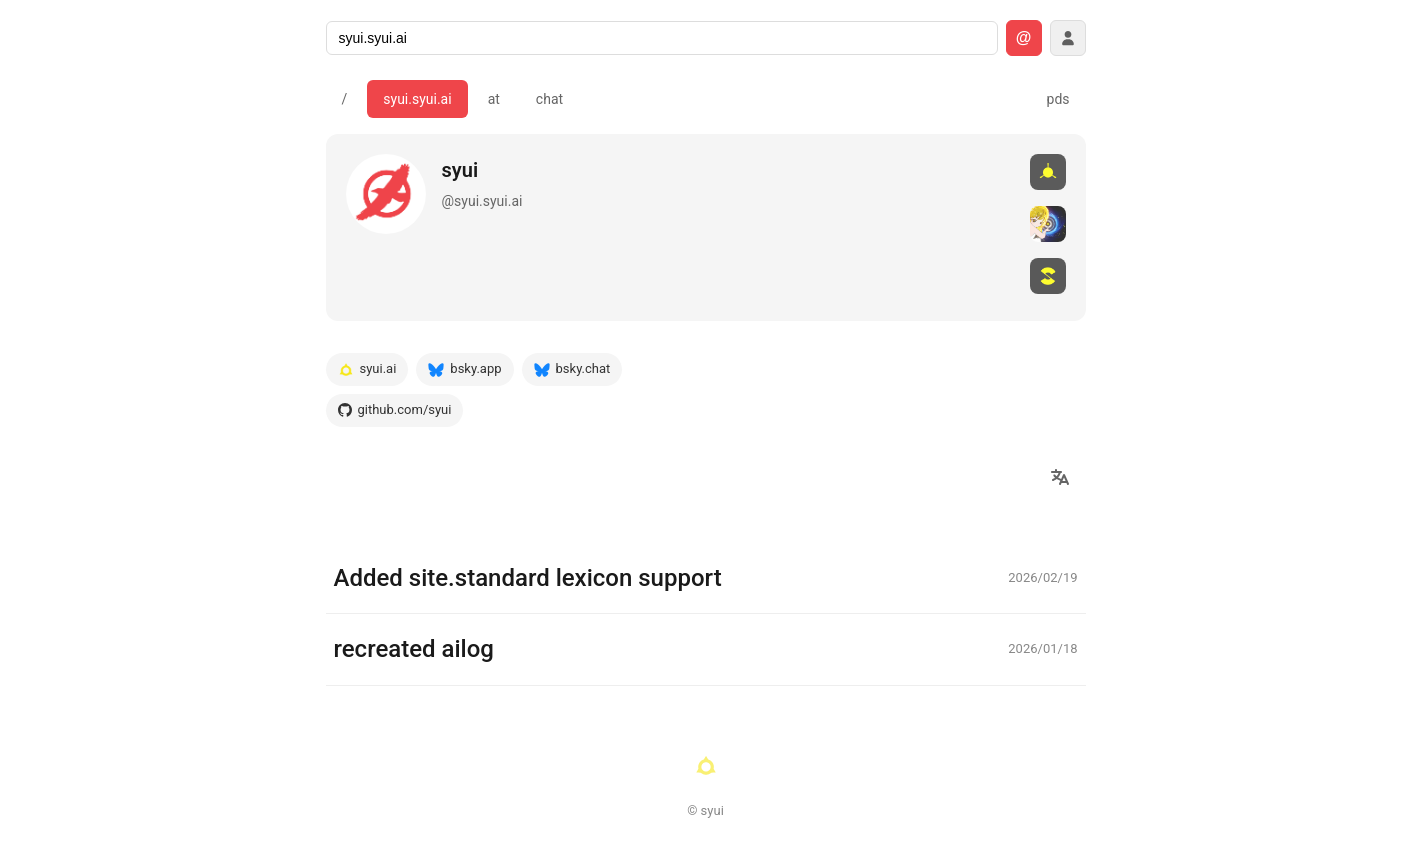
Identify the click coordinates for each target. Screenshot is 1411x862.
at (494, 99)
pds (1058, 99)
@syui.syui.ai (482, 201)
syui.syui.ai (417, 99)
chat (549, 99)
